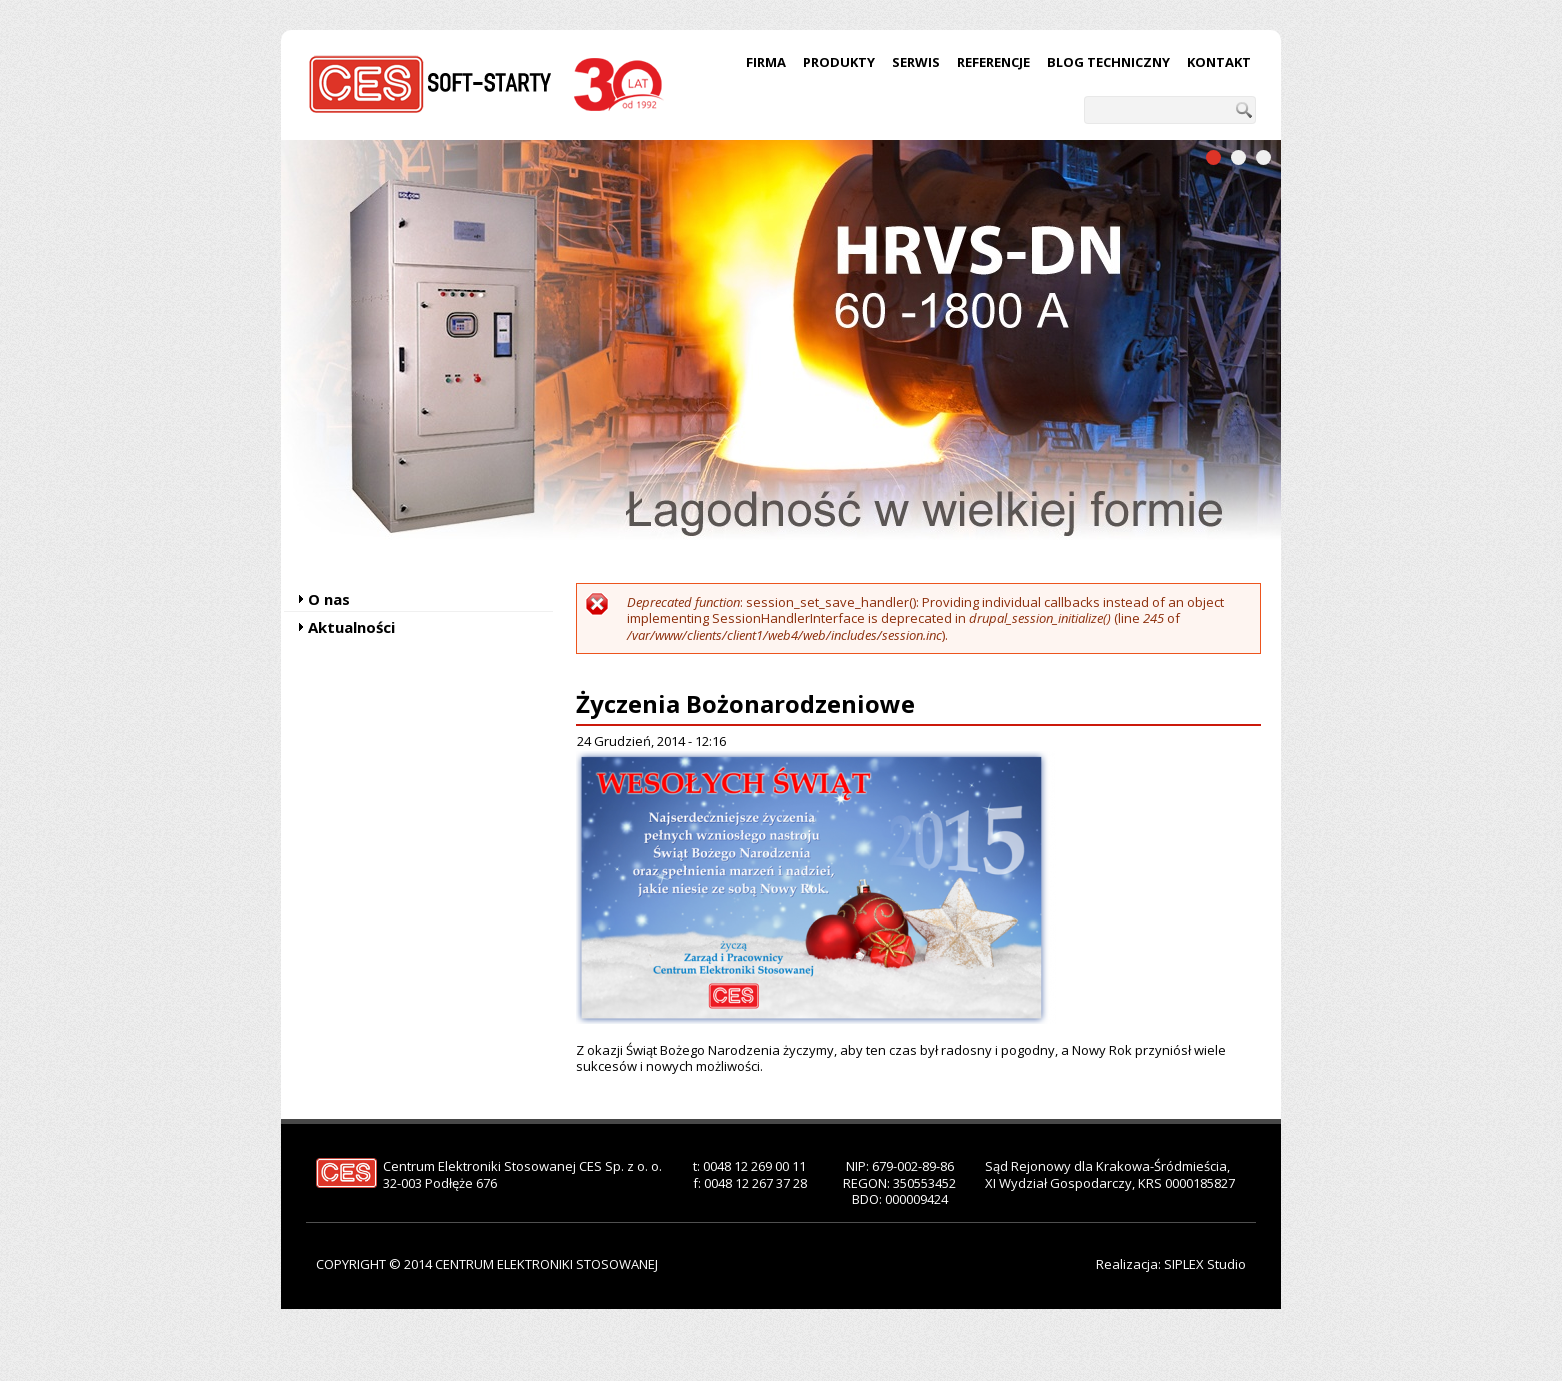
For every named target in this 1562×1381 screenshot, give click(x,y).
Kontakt (1219, 62)
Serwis (916, 62)
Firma (766, 62)
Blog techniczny (1108, 62)
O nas (329, 599)
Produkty (839, 62)
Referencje (993, 62)
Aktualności (351, 627)
